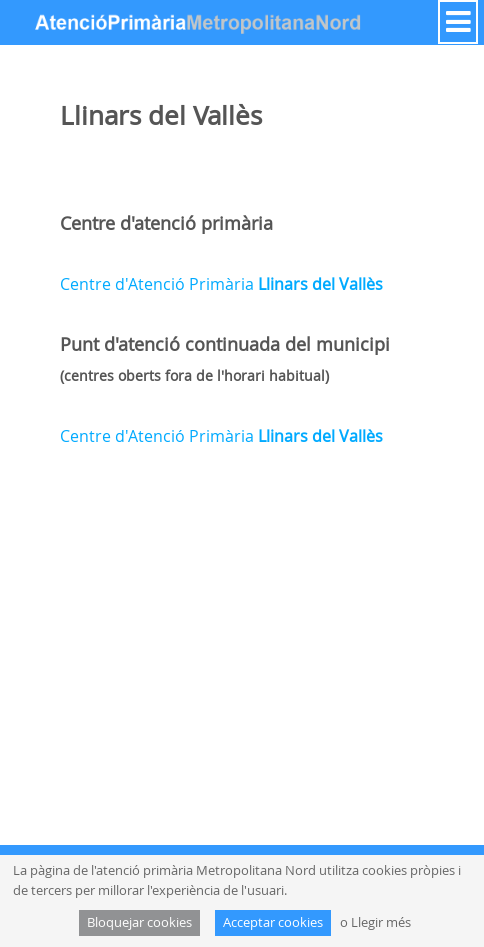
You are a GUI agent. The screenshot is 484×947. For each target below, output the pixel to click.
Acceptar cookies (273, 922)
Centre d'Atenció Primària (221, 284)
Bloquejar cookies (139, 922)
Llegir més (381, 922)
